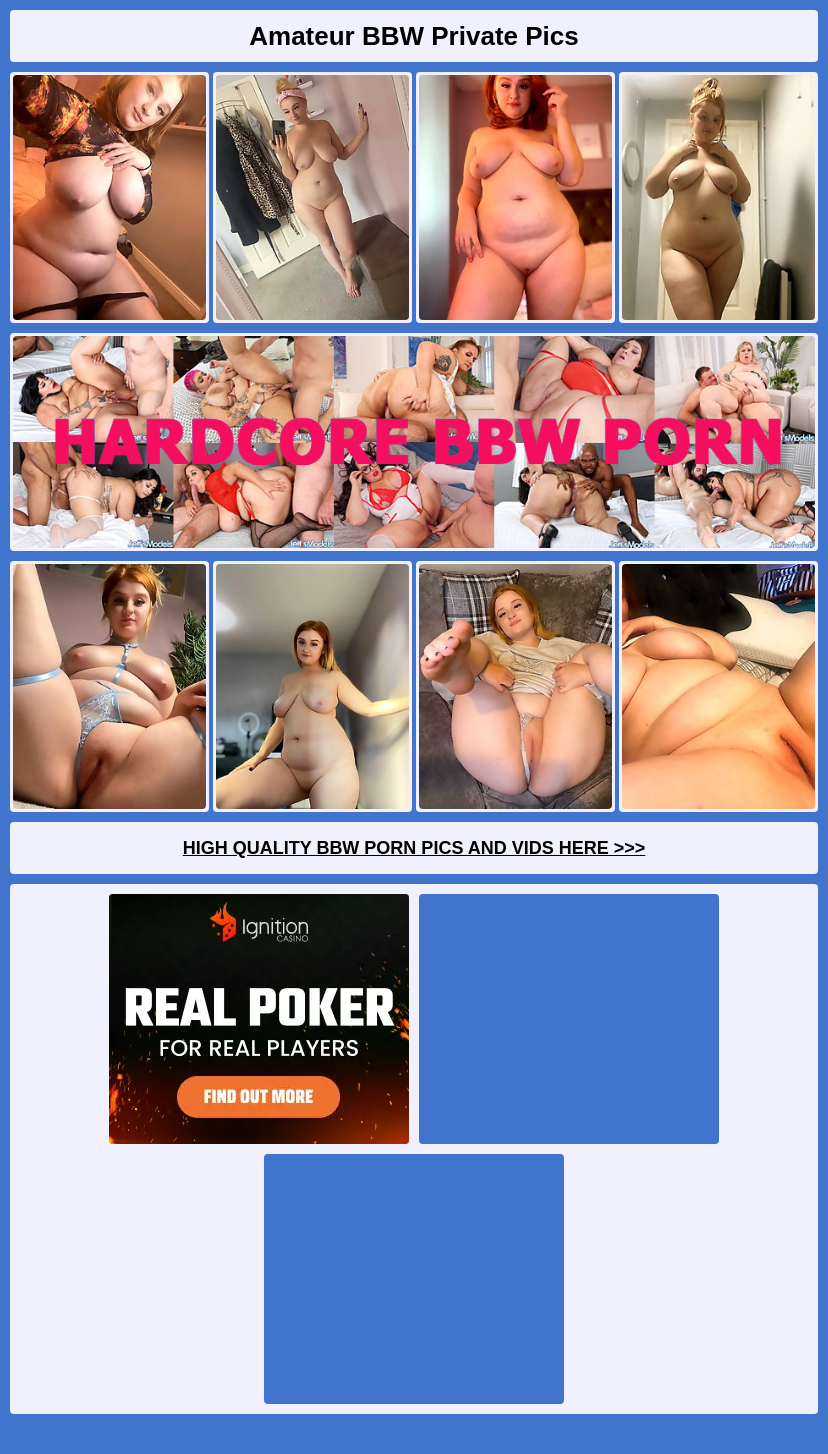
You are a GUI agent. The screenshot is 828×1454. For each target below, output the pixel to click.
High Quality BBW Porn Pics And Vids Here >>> (414, 848)
